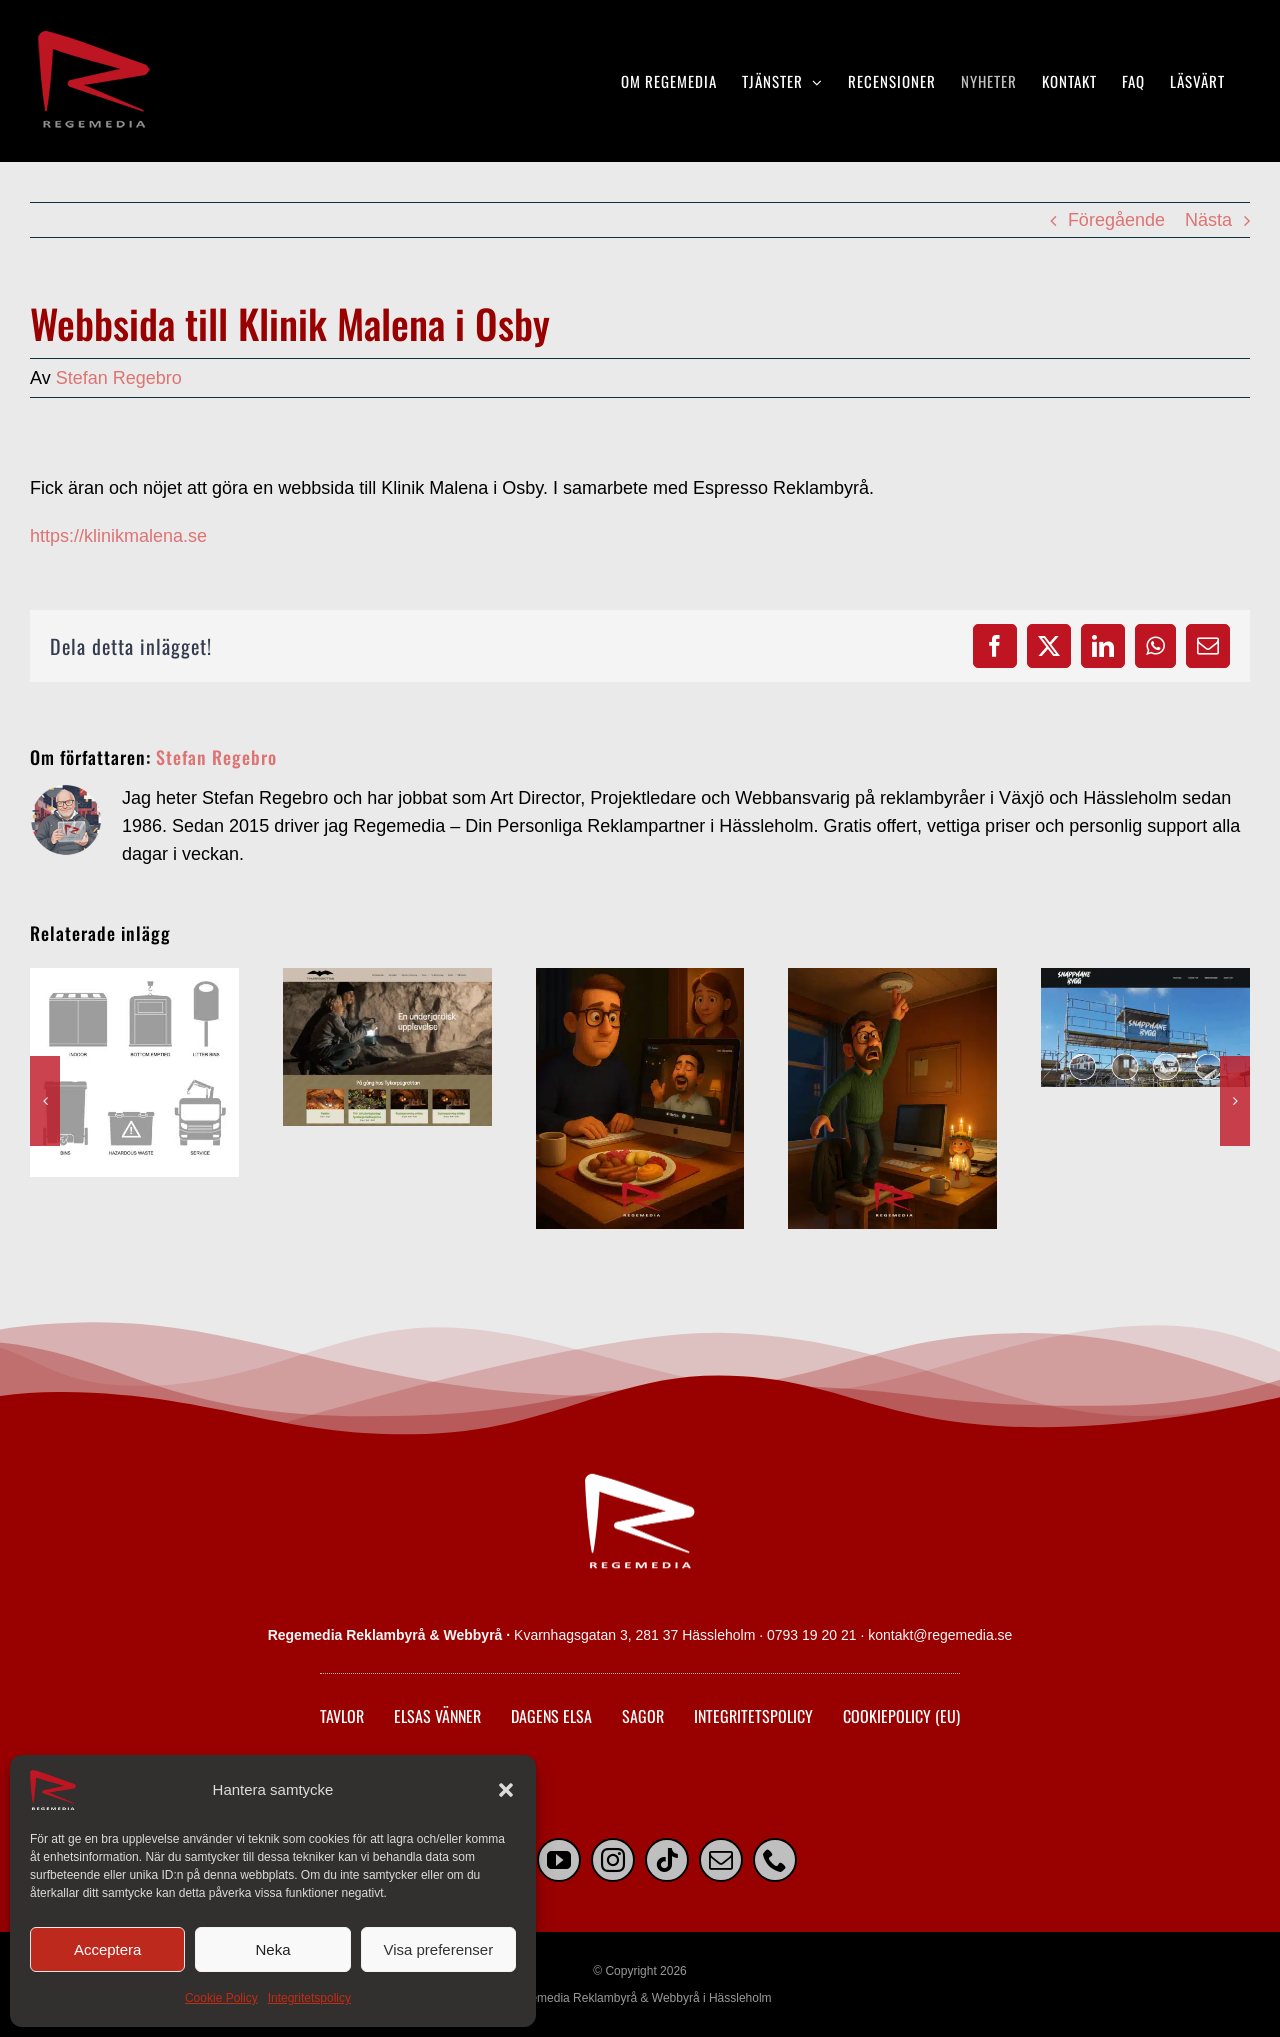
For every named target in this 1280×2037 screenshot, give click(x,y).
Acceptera (108, 1949)
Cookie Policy (221, 1998)
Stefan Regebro (119, 378)
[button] (506, 1790)
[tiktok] (667, 1860)
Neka (272, 1949)
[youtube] (559, 1860)
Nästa (1208, 220)
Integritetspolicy (309, 1998)
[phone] (775, 1860)
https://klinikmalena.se (118, 536)
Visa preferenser (438, 1949)
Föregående (1116, 220)
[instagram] (613, 1860)
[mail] (721, 1860)
